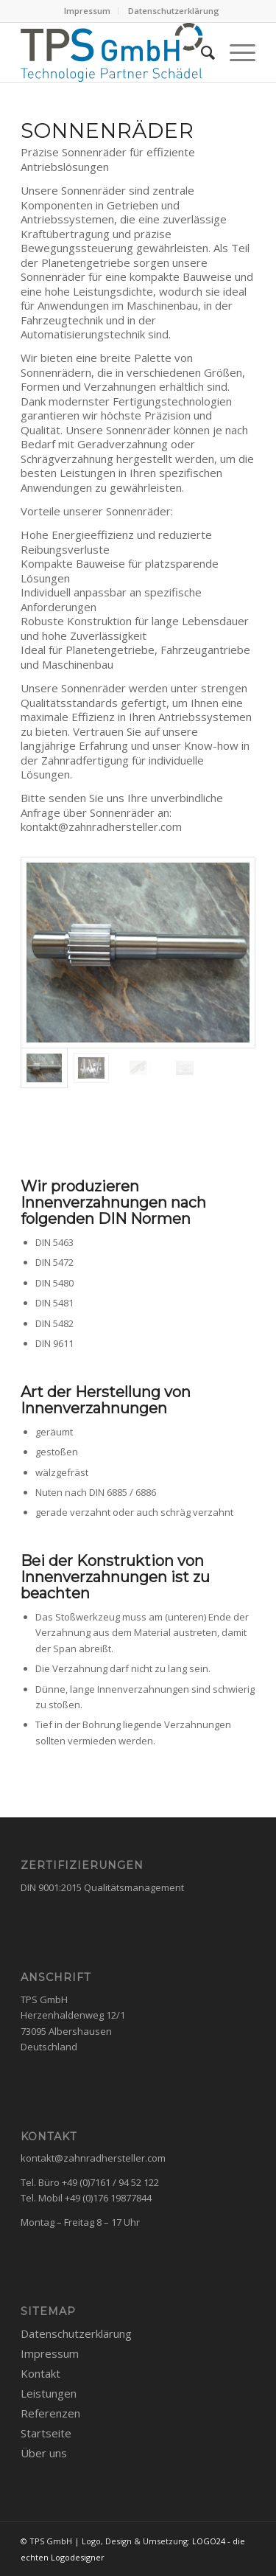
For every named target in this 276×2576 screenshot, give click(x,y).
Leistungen (49, 2393)
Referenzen (50, 2413)
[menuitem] (87, 11)
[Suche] (200, 52)
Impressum (87, 10)
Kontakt (40, 2373)
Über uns (44, 2453)
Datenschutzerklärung (173, 10)
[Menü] (235, 52)
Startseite (46, 2433)
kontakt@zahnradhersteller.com (93, 2158)
